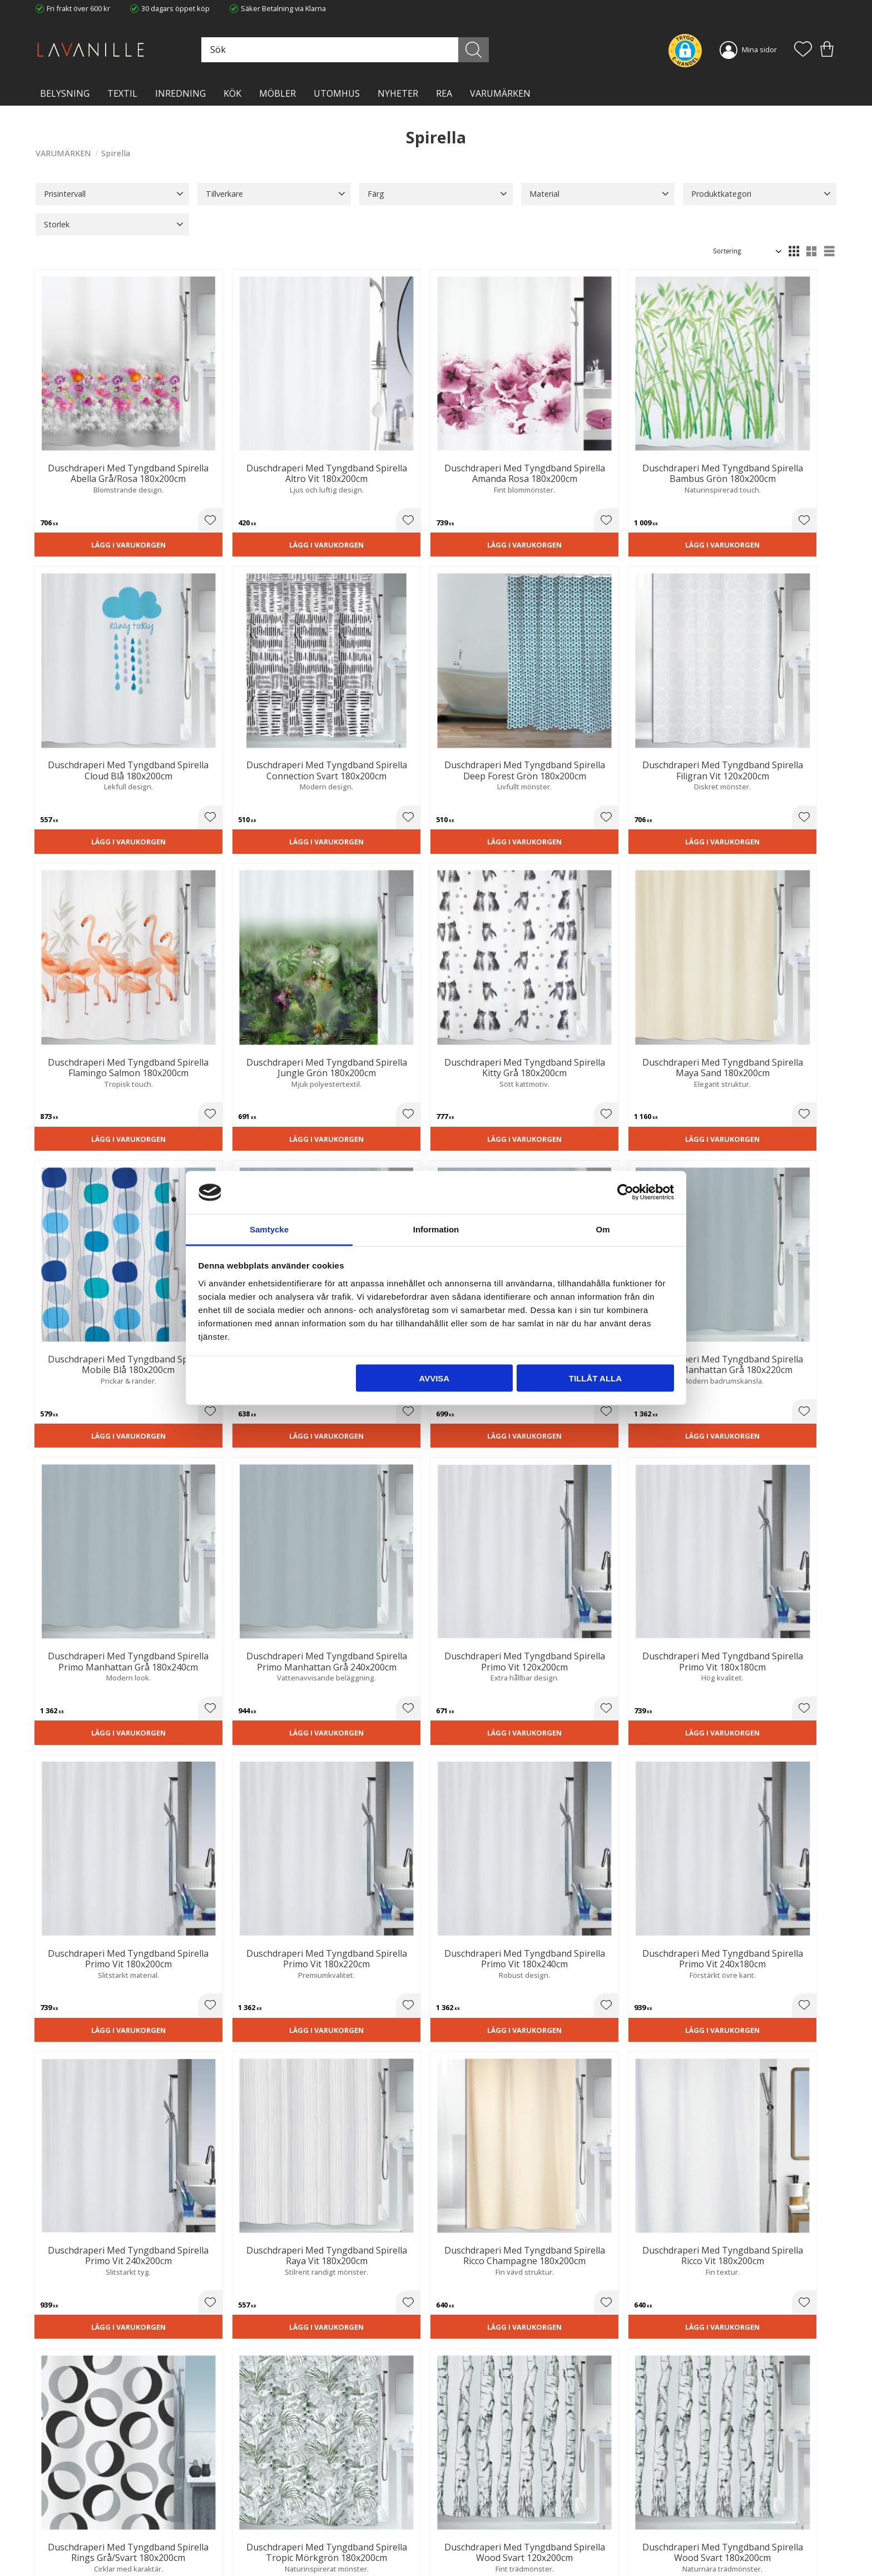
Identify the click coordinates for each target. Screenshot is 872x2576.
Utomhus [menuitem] (337, 93)
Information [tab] (436, 1229)
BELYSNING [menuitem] (65, 93)
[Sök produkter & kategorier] (365, 49)
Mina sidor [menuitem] (759, 49)
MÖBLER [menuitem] (277, 93)
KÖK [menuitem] (232, 93)
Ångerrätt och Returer (276, 2500)
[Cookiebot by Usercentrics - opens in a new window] (625, 1192)
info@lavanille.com (91, 2532)
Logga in (458, 2541)
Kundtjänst (462, 2489)
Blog (247, 2534)
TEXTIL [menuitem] (122, 93)
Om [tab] (603, 1229)
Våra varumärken (268, 2545)
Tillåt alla (595, 1378)
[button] (803, 50)
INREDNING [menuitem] (180, 93)
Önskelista (462, 2553)
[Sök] (485, 49)
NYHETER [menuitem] (398, 93)
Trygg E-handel (264, 2489)
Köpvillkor (460, 2500)
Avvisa (434, 1378)
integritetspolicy (716, 2360)
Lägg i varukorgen (98, 502)
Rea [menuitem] (444, 93)
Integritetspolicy (266, 2512)
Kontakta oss (261, 2523)
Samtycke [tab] (269, 1229)
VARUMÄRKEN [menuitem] (500, 93)
